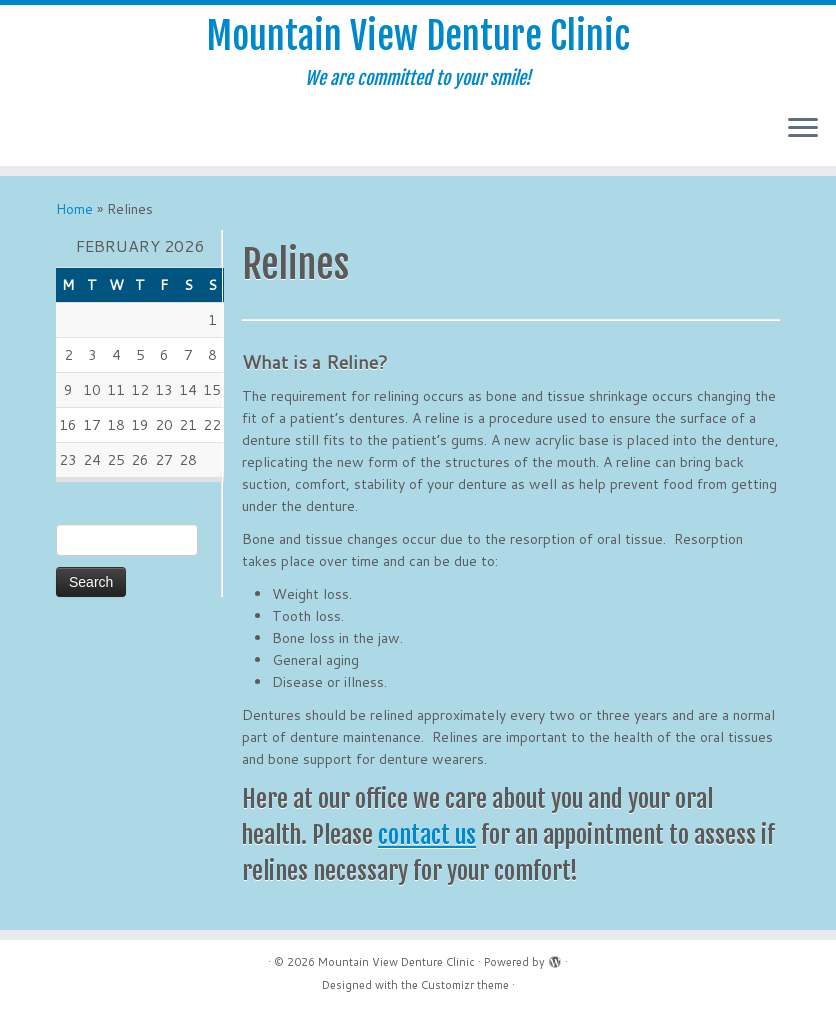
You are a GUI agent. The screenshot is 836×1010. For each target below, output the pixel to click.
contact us (427, 845)
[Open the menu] (803, 137)
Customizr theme (465, 985)
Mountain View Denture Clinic (418, 40)
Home (74, 219)
